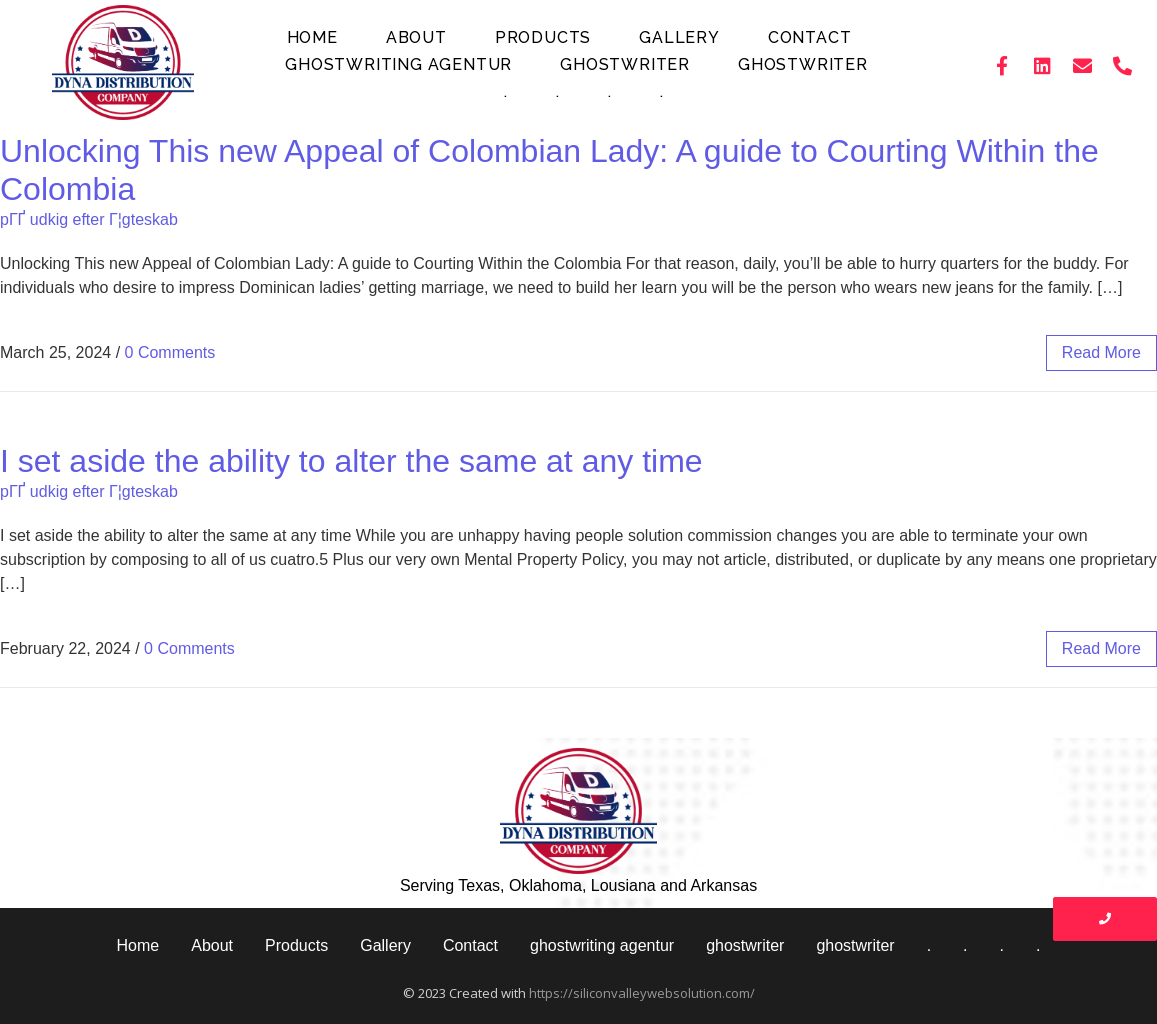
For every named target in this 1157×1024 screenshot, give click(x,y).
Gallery (679, 37)
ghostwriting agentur (398, 64)
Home (312, 37)
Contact (810, 37)
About (416, 37)
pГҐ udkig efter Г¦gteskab (89, 219)
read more (1101, 352)
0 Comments (170, 352)
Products (543, 37)
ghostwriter (625, 64)
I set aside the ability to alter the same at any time (351, 461)
